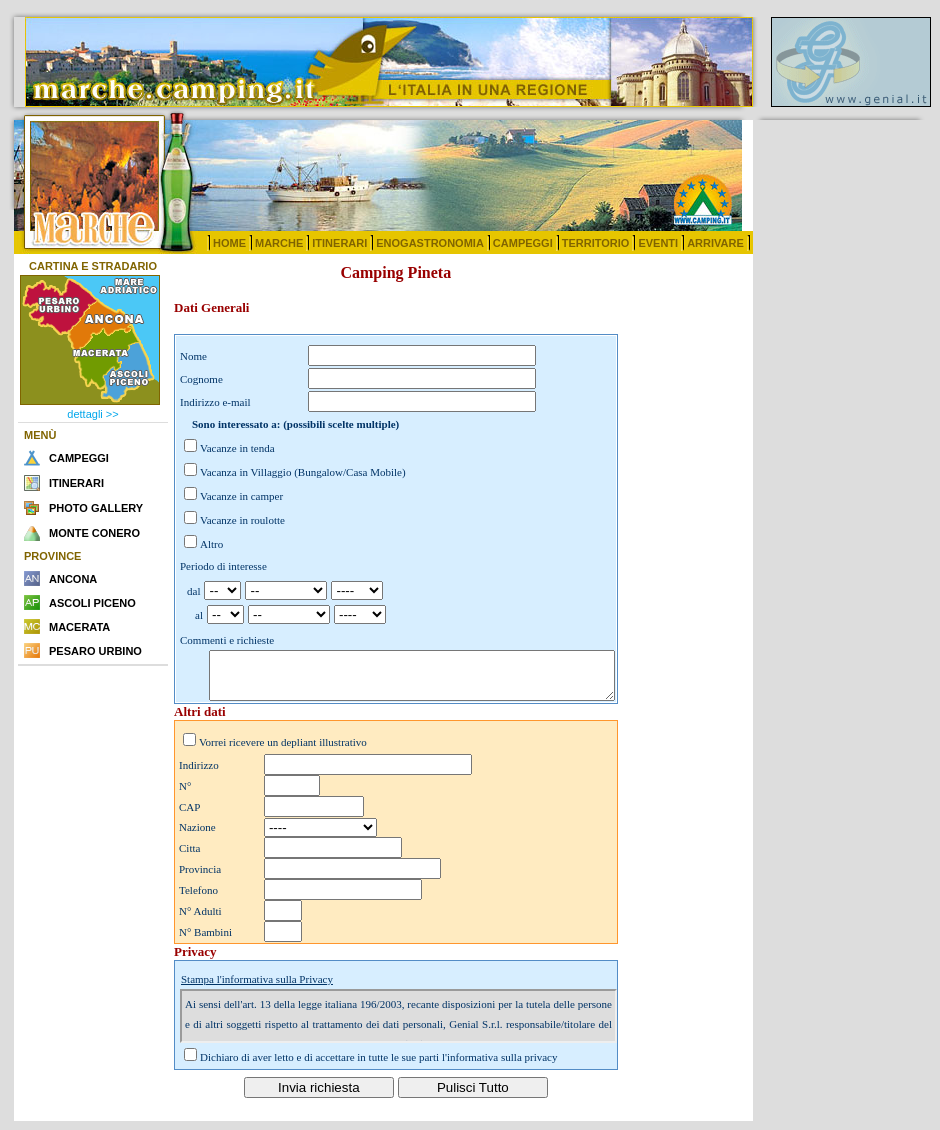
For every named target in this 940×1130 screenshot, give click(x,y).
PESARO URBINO (95, 651)
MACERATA (79, 627)
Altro (211, 544)
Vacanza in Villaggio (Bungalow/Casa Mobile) (303, 472)
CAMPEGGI (523, 243)
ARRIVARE (715, 243)
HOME (229, 243)
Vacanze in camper (241, 496)
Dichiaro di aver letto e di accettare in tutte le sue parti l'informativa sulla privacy (379, 1066)
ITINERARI (339, 243)
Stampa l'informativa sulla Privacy (257, 988)
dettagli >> (92, 414)
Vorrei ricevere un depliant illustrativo (283, 751)
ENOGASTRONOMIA (430, 243)
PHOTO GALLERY (96, 508)
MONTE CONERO (94, 533)
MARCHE (279, 243)
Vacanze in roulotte (242, 520)
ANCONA (73, 579)
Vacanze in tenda (237, 448)
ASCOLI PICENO (92, 603)
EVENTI (658, 243)
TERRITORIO (596, 243)
